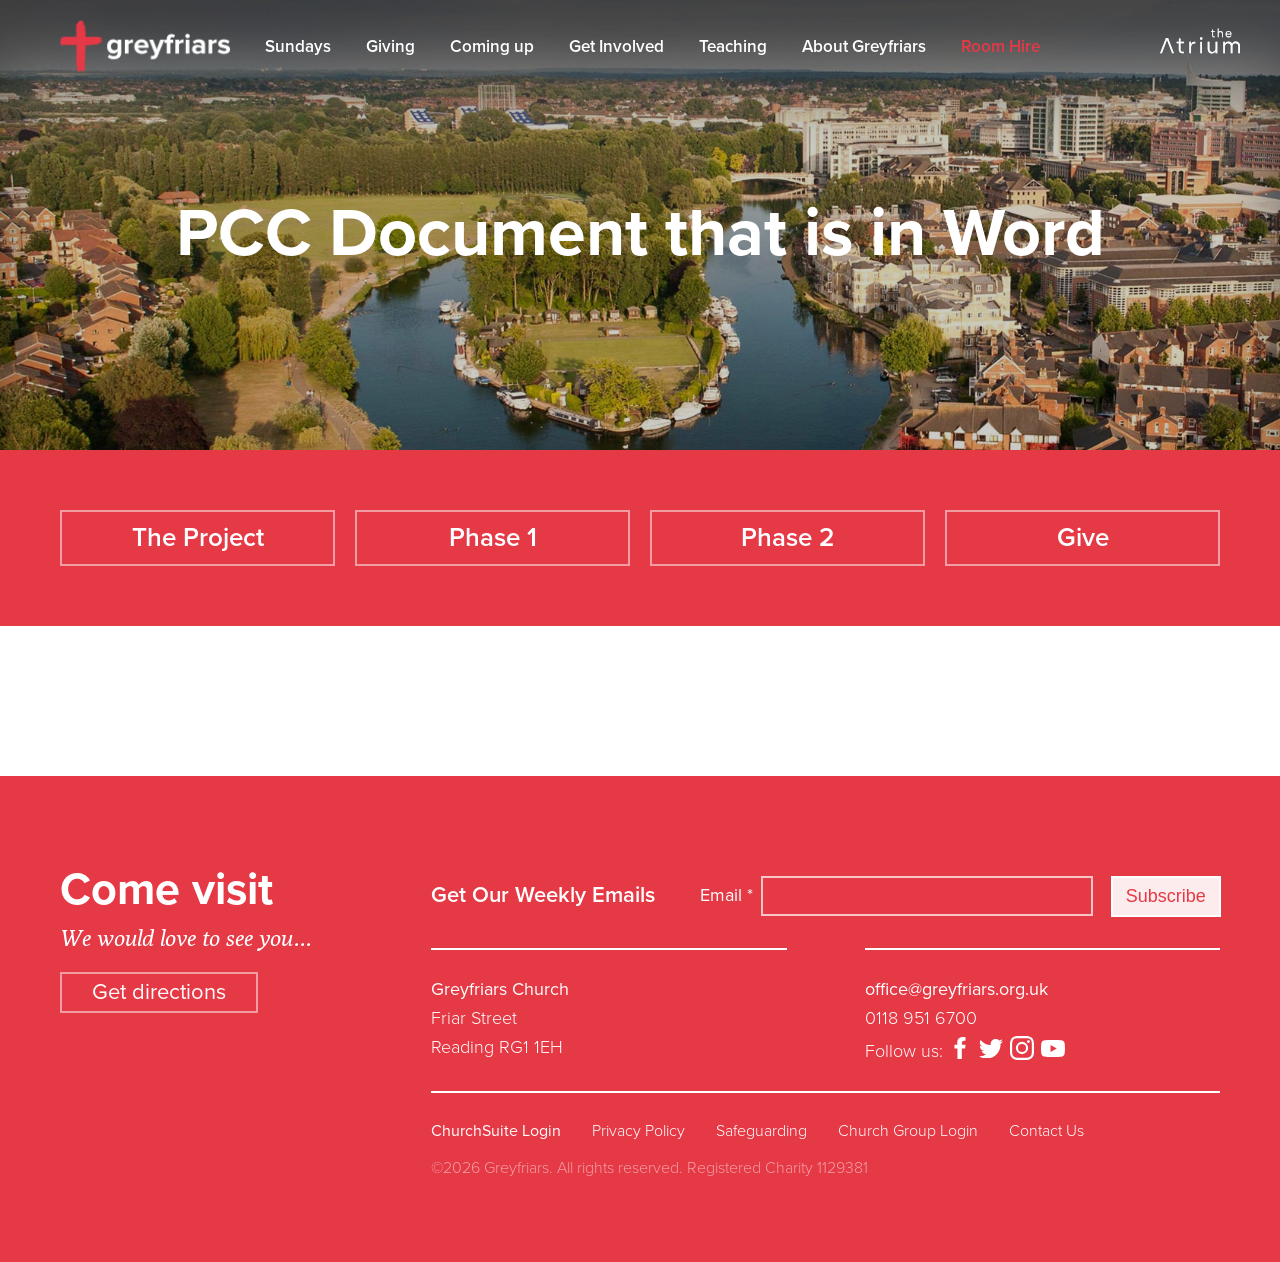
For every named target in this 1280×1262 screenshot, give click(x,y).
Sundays (298, 46)
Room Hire (1000, 46)
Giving (390, 46)
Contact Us (1046, 1131)
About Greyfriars (864, 46)
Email (726, 895)
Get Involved (616, 46)
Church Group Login (908, 1131)
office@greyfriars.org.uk (956, 989)
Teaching (733, 46)
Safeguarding (761, 1131)
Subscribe (1166, 896)
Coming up (492, 46)
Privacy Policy (638, 1131)
